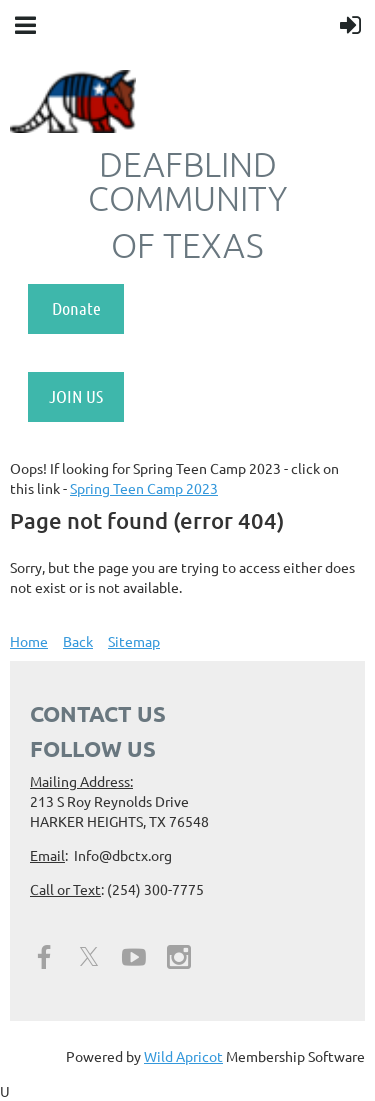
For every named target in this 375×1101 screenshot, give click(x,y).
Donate (76, 308)
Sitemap (134, 641)
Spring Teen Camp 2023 (144, 488)
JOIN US (76, 396)
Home (29, 641)
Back (78, 641)
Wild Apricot (183, 1056)
